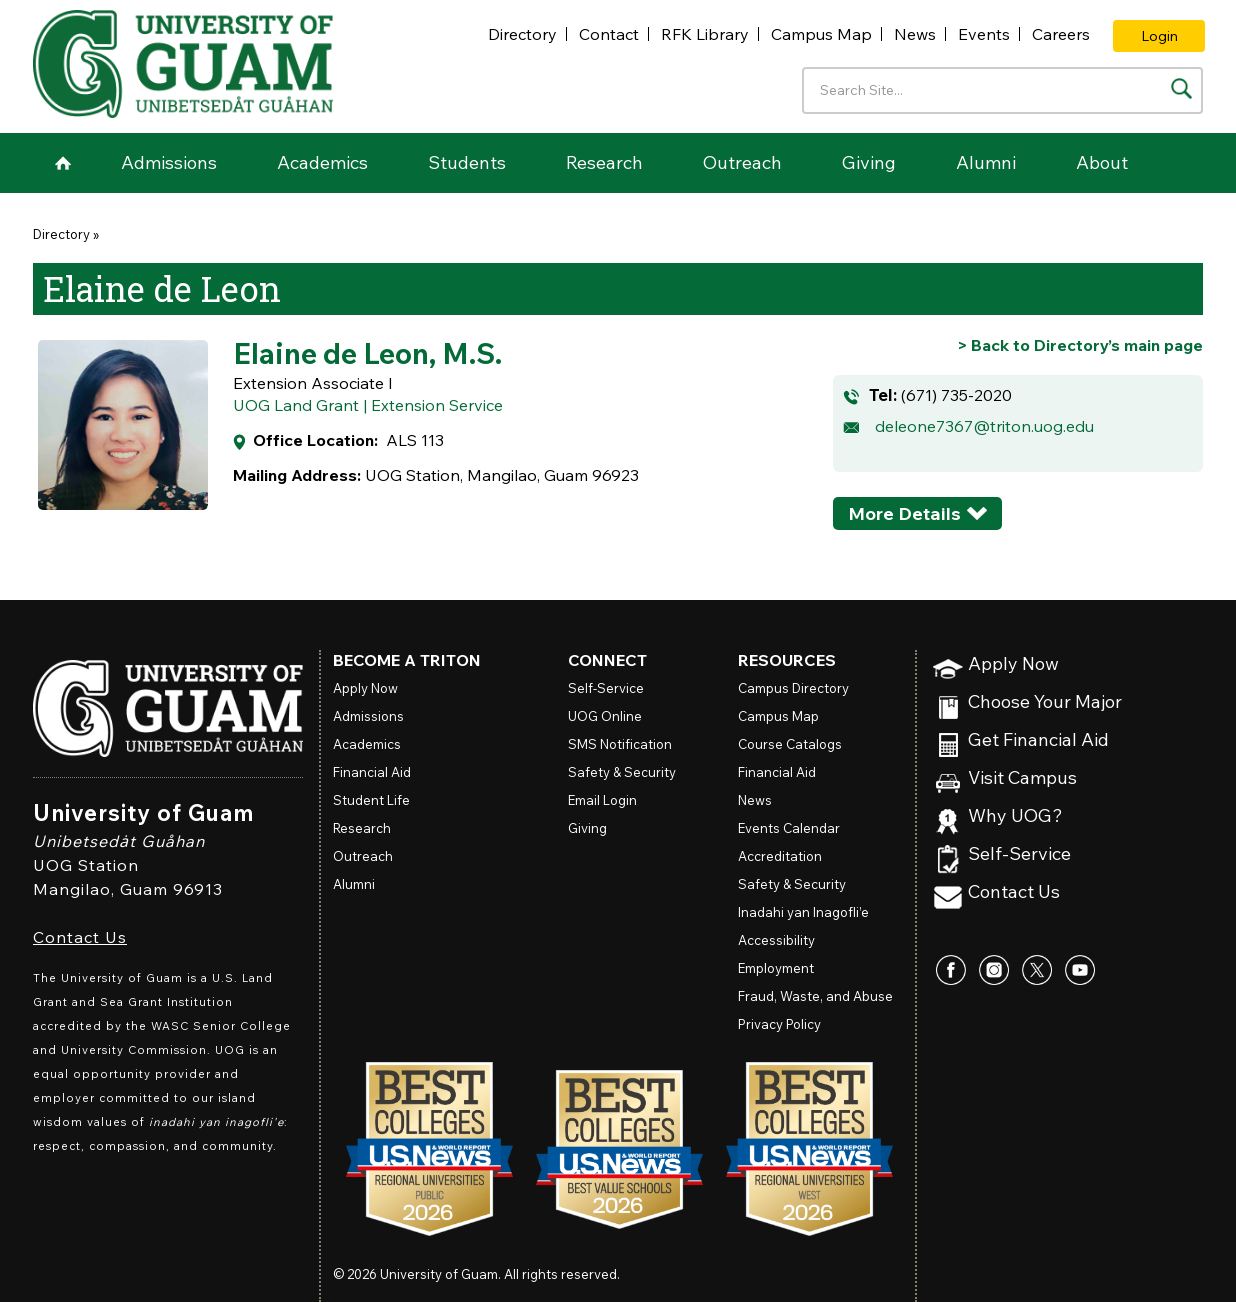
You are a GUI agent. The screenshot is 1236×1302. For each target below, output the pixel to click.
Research (604, 162)
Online (605, 716)
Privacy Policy (779, 1024)
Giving (869, 162)
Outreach (742, 162)
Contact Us (80, 937)
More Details (904, 513)
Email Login (602, 800)
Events (984, 34)
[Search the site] (1181, 88)
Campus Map (821, 34)
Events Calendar (789, 828)
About (1102, 162)
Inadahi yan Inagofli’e (803, 912)
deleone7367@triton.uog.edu (984, 426)
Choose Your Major (1045, 702)
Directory (522, 34)
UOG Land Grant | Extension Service (368, 405)
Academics (322, 162)
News (915, 34)
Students (467, 162)
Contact (609, 34)
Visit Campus (1022, 778)
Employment (776, 968)
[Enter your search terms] (1002, 90)
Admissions (169, 162)
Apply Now (1013, 664)
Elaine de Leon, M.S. (367, 353)
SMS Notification (620, 744)
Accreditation (780, 856)
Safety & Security (622, 772)
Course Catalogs (790, 744)
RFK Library (705, 34)
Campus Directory (793, 688)
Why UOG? (1015, 816)
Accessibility (776, 940)
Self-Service (1019, 854)
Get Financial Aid (1038, 740)
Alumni (986, 162)
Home (63, 163)
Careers (1061, 34)
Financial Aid (372, 772)
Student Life (371, 800)
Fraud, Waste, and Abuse (815, 996)
